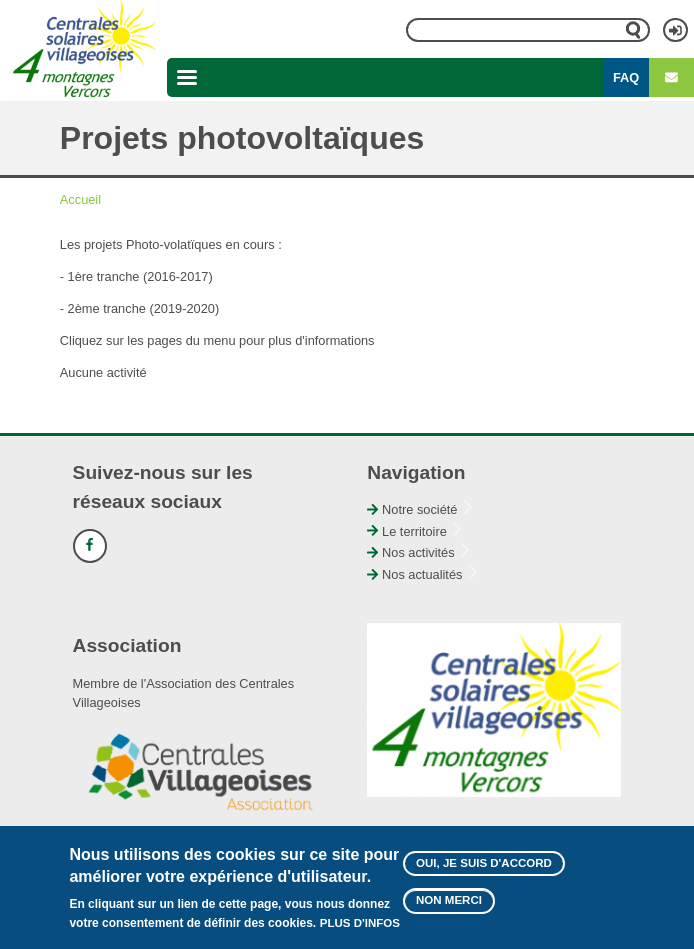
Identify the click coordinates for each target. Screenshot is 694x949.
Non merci (449, 909)
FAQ (626, 77)
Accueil (80, 199)
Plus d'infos (360, 932)
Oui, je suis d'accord (484, 871)
